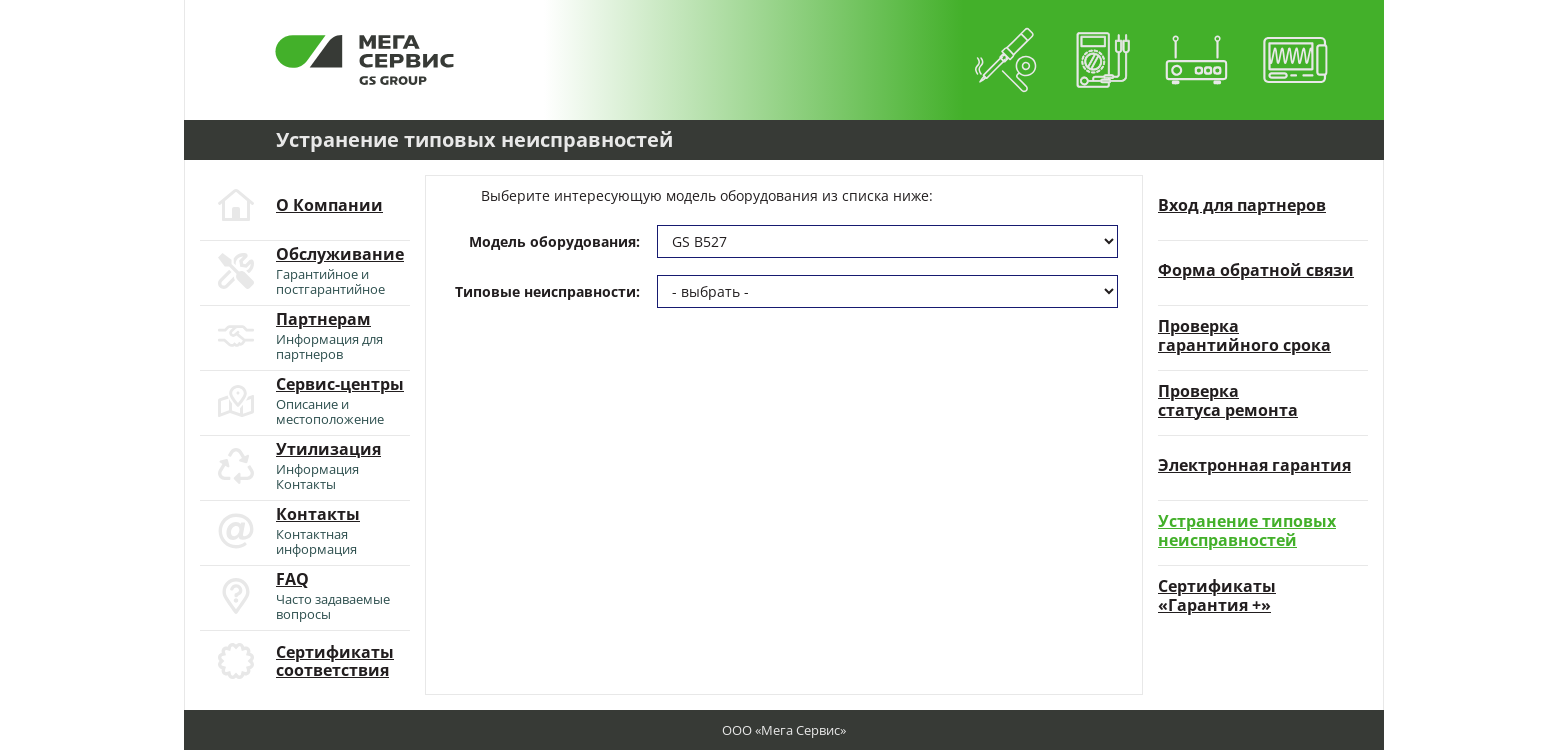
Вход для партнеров (1242, 205)
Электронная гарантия (1254, 465)
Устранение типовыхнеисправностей (1247, 530)
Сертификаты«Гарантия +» (1217, 595)
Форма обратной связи (1256, 270)
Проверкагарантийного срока (1244, 335)
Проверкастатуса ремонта (1228, 400)
